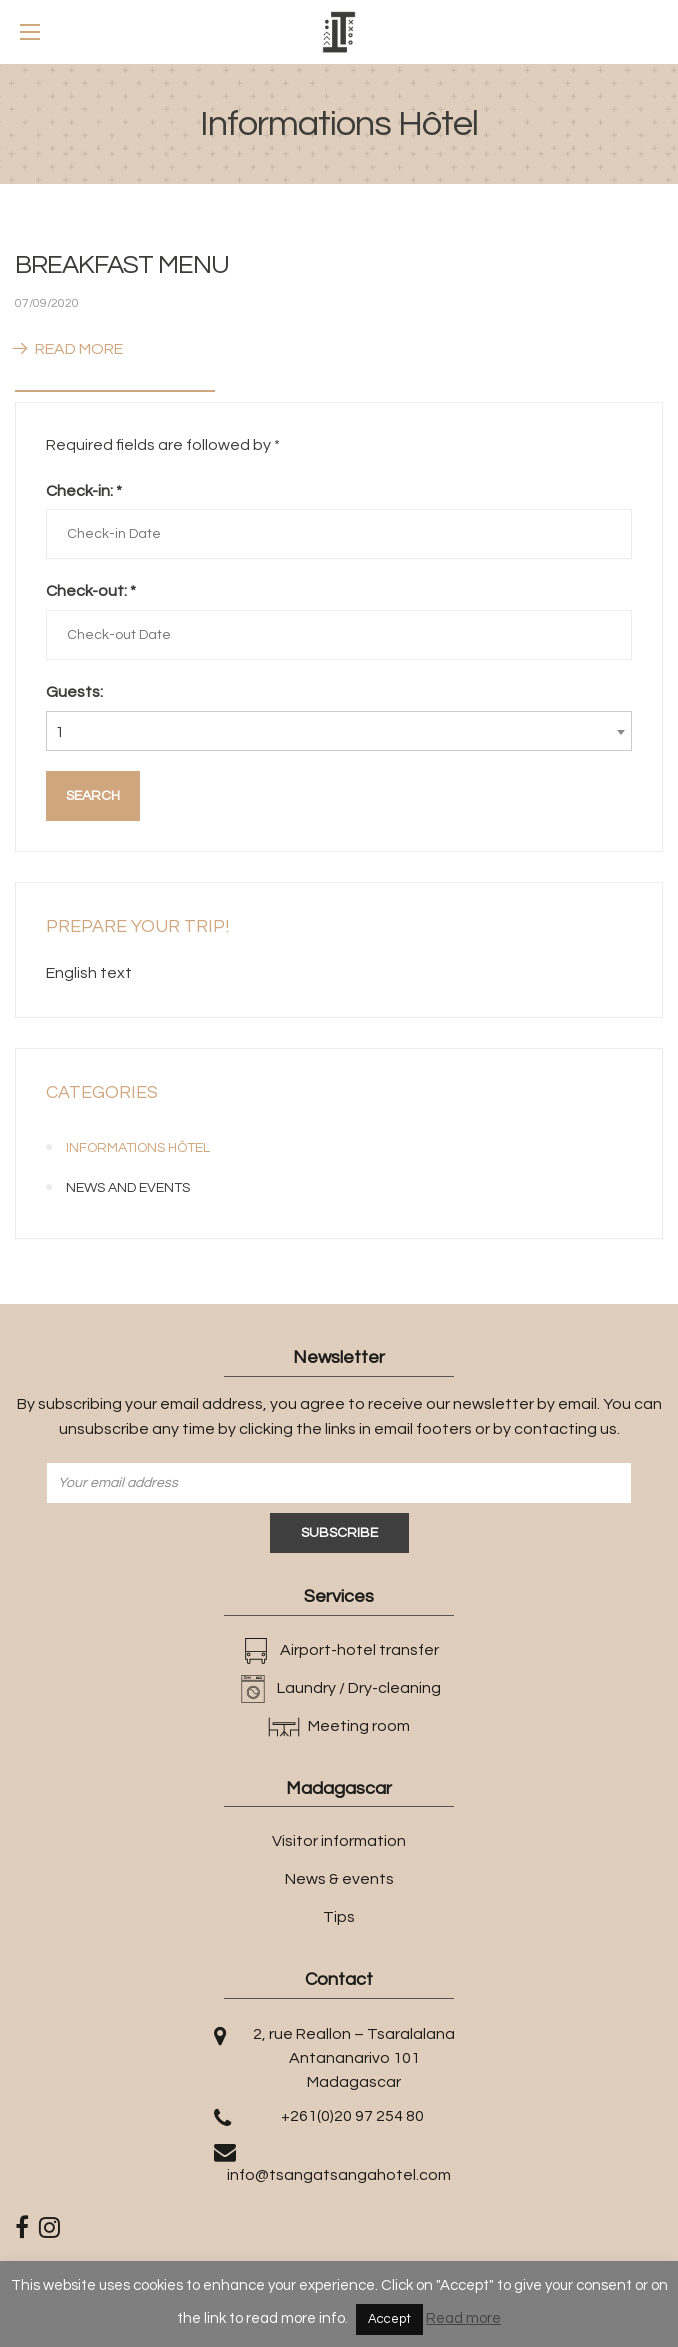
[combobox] (339, 731)
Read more (463, 2318)
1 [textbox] (59, 732)
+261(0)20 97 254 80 (352, 2116)
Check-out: (91, 591)
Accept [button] (389, 2319)
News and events (128, 1188)
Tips (339, 1917)
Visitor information (339, 1841)
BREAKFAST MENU (122, 265)
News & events (339, 1879)
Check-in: (84, 491)
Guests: (74, 692)
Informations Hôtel (138, 1148)
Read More (69, 349)
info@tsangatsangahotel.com (339, 2175)
